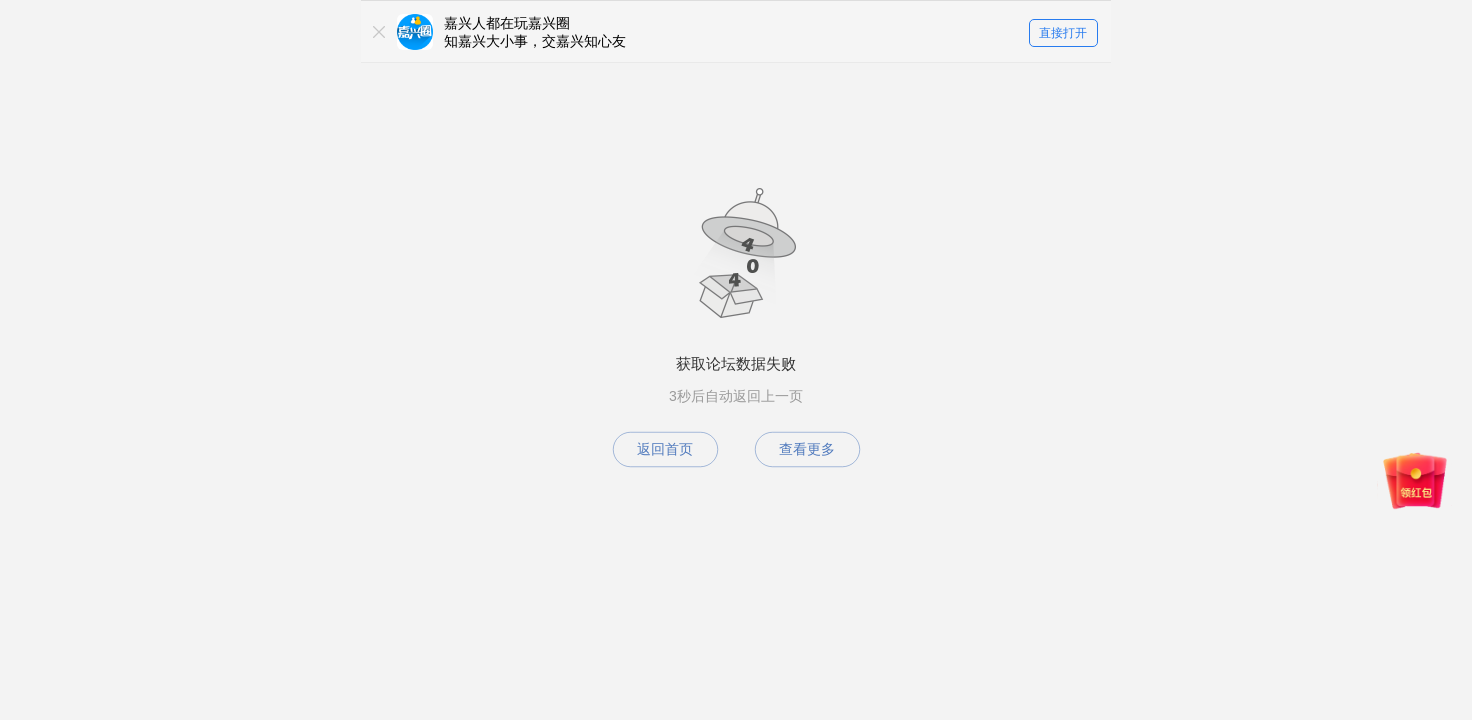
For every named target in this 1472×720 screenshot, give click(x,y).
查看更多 (807, 449)
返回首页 (665, 449)
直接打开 (1063, 33)
